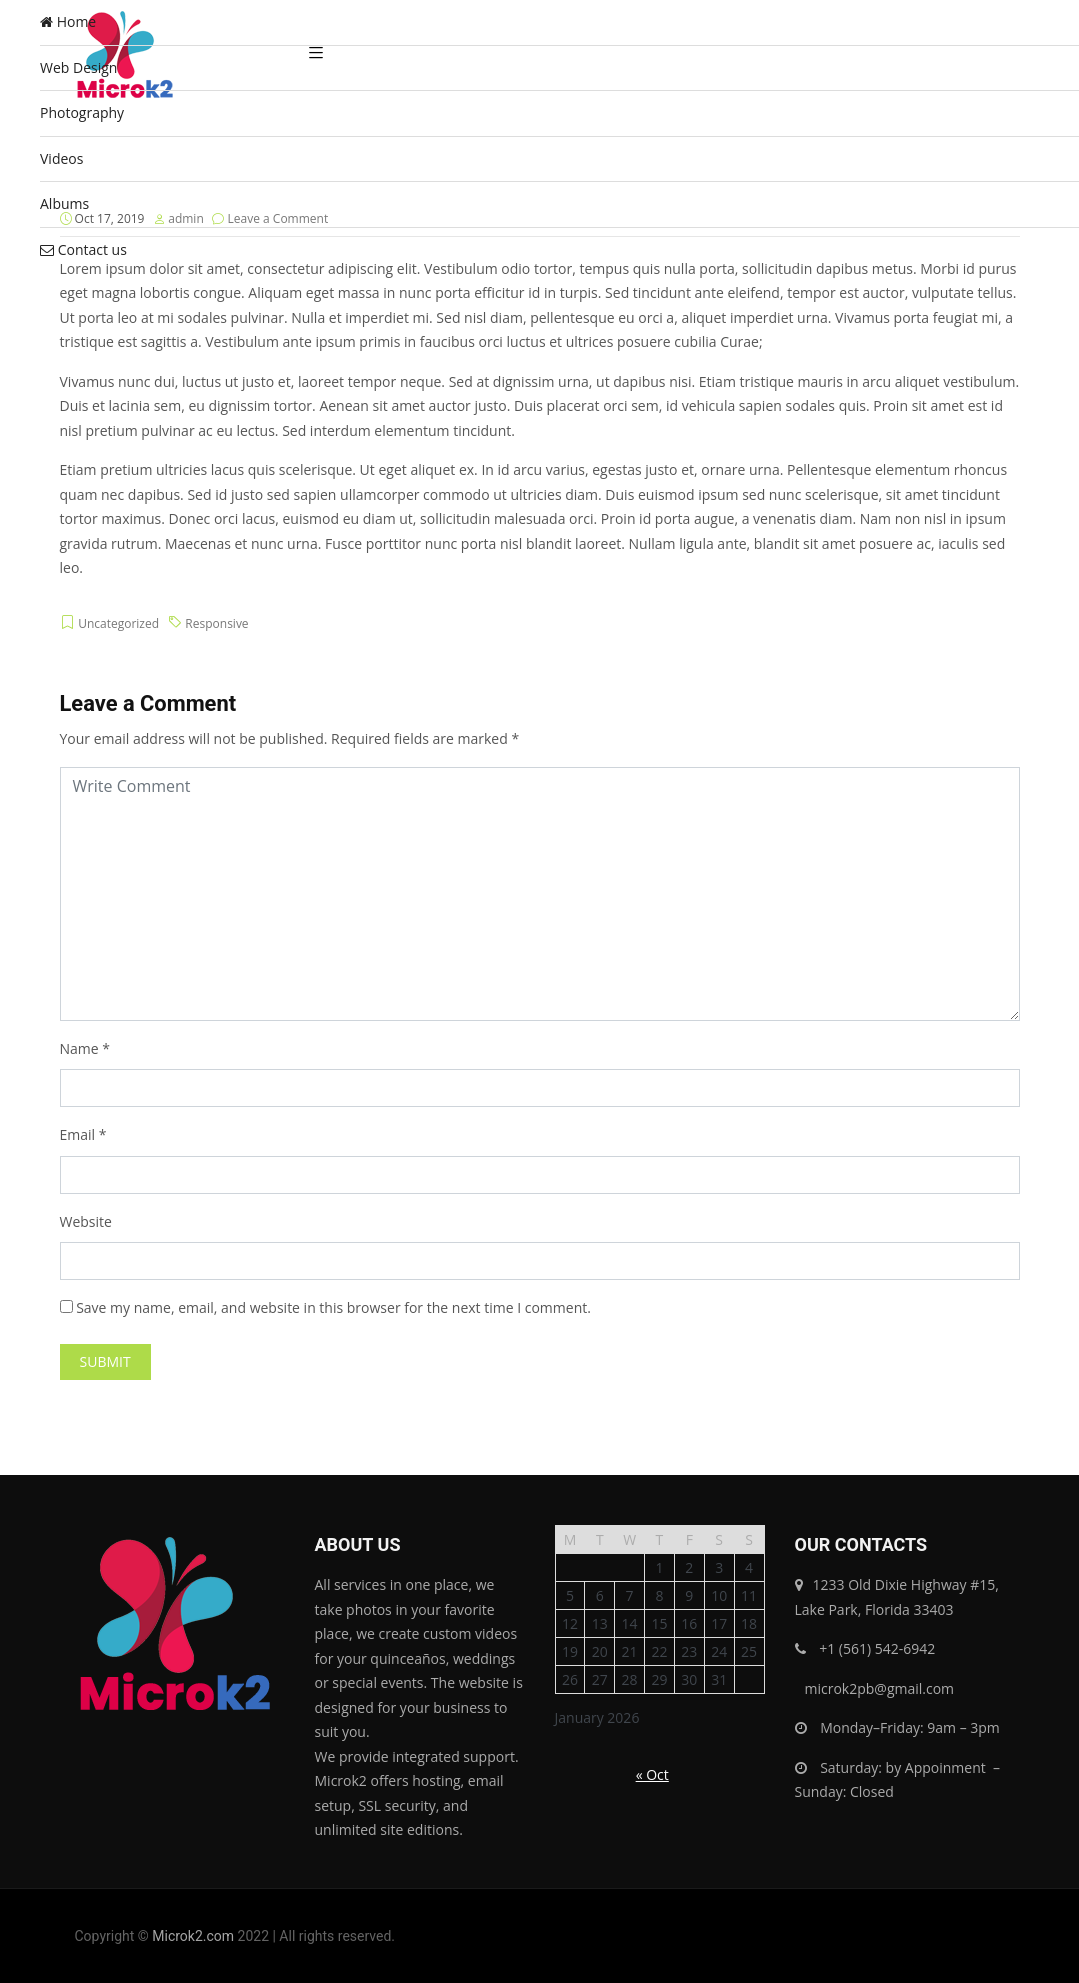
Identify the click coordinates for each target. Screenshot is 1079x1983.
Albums (64, 203)
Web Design (78, 67)
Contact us (83, 249)
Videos (61, 158)
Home (68, 21)
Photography (82, 112)
